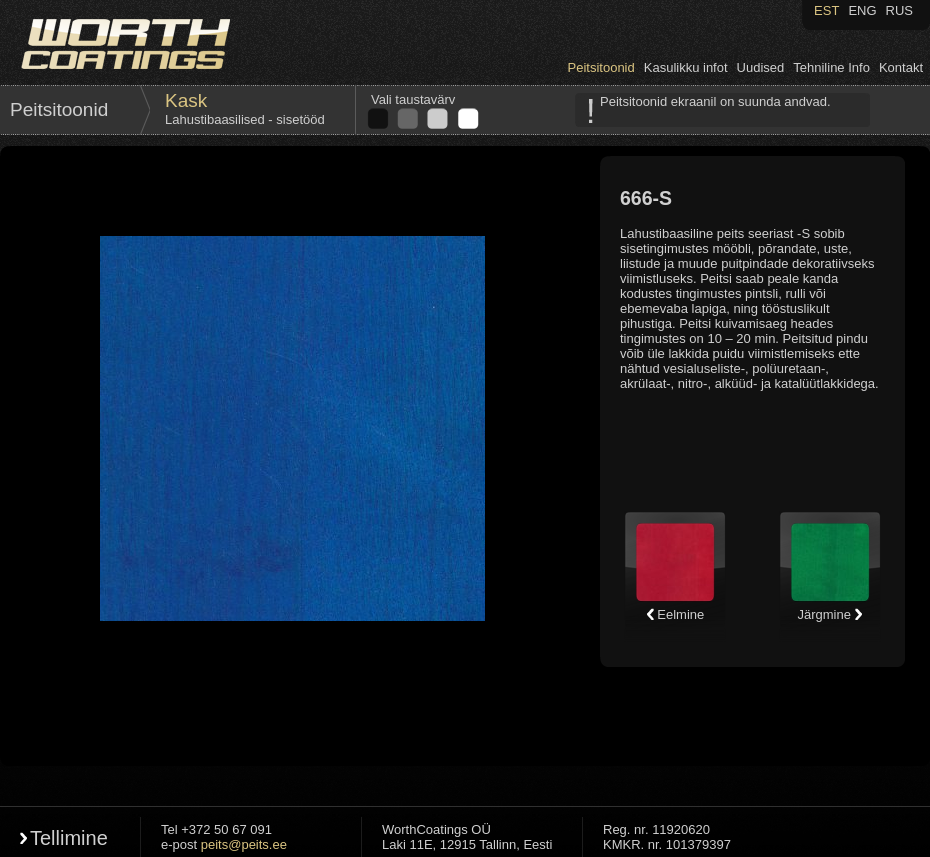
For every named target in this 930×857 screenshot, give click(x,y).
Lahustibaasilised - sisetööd (245, 119)
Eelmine (675, 614)
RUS (899, 10)
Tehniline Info (831, 67)
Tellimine (69, 838)
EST (826, 10)
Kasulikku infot (686, 67)
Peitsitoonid (601, 67)
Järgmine (829, 614)
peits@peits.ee (244, 844)
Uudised (761, 67)
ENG (862, 10)
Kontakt (901, 67)
